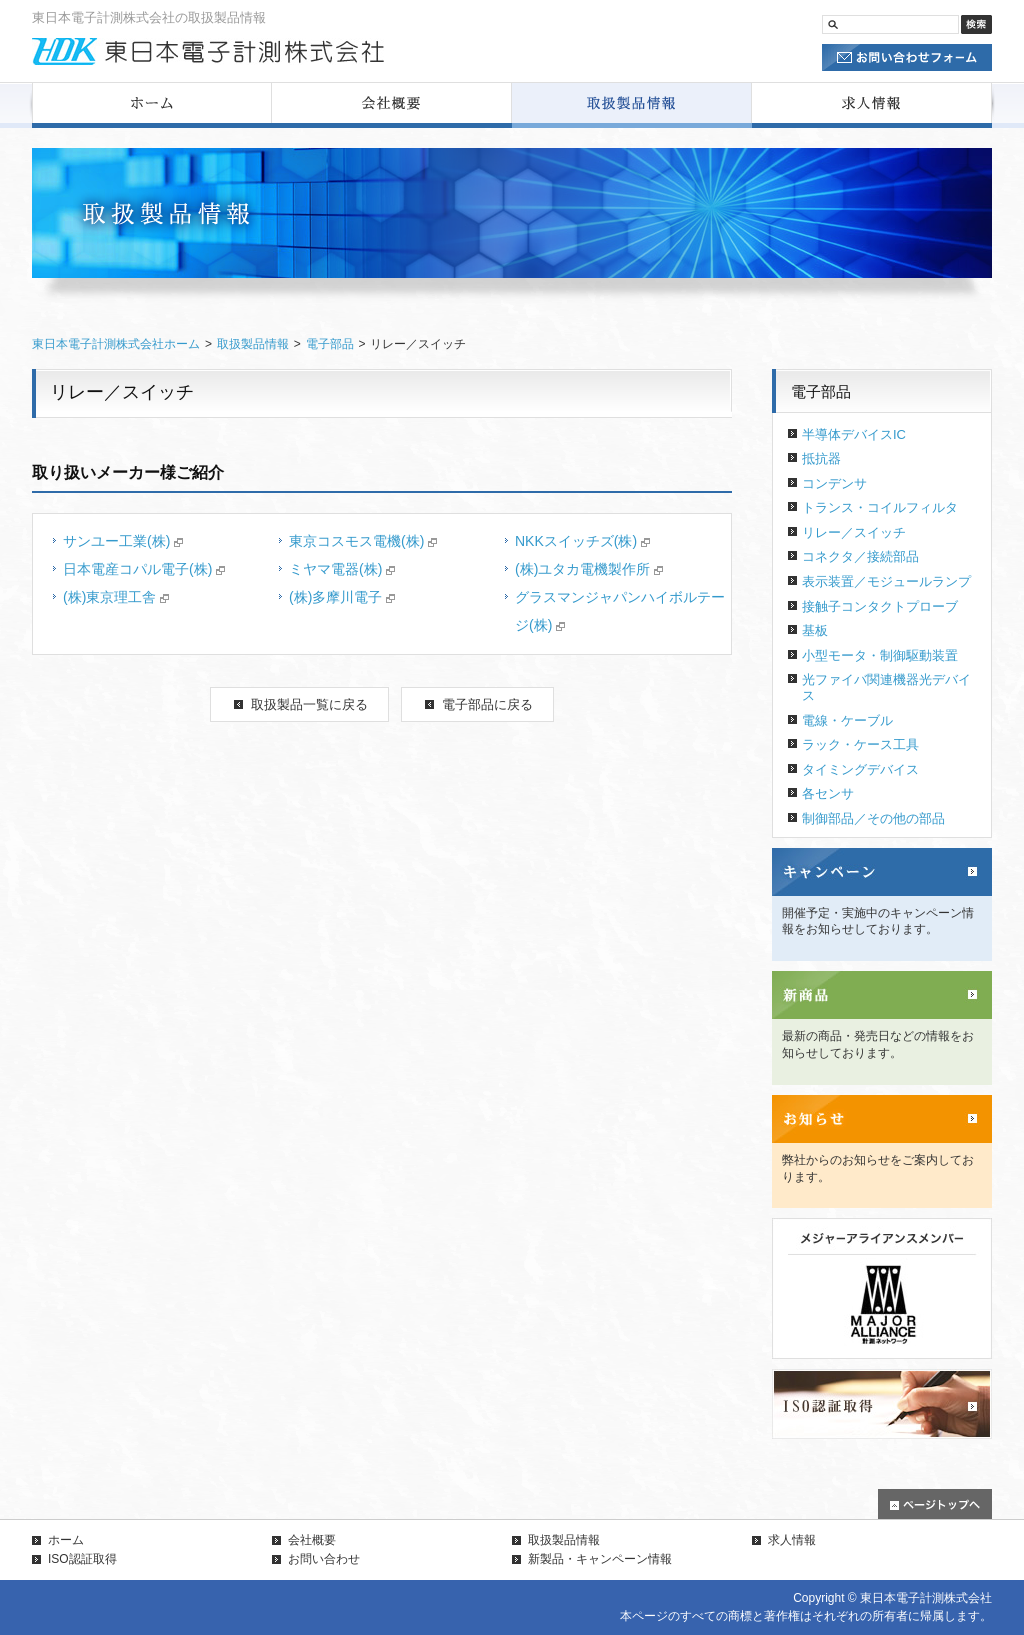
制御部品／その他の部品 (873, 818)
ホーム (66, 1540)
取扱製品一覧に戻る (309, 704)
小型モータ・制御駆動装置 (880, 655)
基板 (815, 630)
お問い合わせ (324, 1559)
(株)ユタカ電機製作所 (589, 569)
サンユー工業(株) (123, 541)
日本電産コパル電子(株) (144, 569)
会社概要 (312, 1540)
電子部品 (330, 344)
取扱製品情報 (253, 344)
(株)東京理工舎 (116, 597)
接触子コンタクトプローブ (880, 606)
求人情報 (792, 1540)
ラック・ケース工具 (860, 744)
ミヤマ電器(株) (342, 569)
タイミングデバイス (860, 769)
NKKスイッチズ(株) (582, 541)
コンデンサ (834, 483)
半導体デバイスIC (854, 434)
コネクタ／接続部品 (860, 556)
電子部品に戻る (487, 704)
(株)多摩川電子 (342, 597)
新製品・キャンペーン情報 (600, 1559)
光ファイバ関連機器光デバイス (886, 687)
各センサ (828, 793)
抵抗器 (821, 458)
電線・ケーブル (847, 720)
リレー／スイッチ (854, 532)
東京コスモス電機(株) (363, 541)
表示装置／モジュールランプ (886, 581)
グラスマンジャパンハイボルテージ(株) (620, 611)
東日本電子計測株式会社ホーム (116, 344)
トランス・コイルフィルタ (880, 507)
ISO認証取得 (82, 1559)
